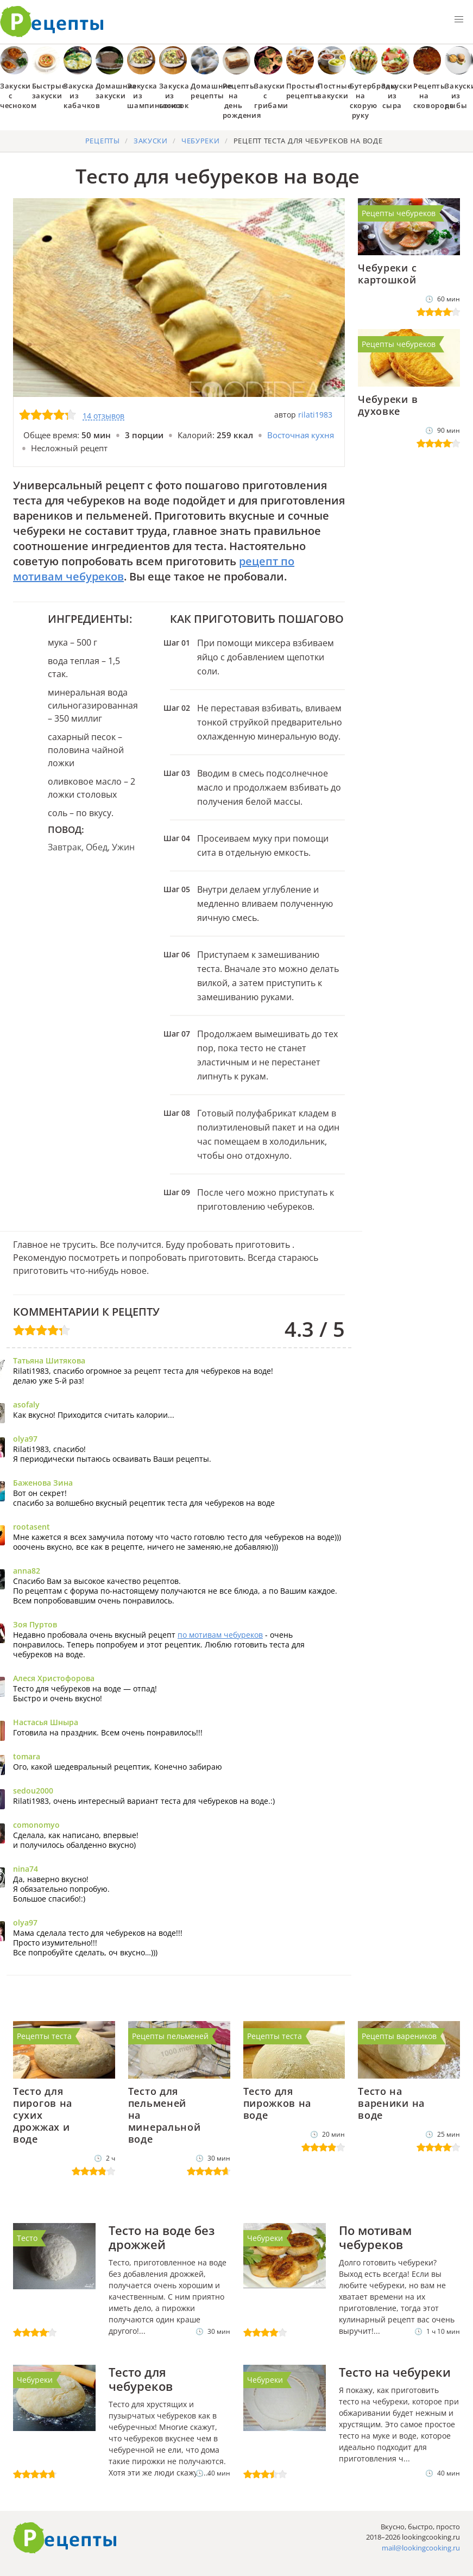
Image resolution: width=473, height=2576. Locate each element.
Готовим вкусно (65, 2538)
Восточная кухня (300, 435)
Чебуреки (265, 2238)
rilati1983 (315, 414)
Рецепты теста (44, 2036)
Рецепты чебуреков (399, 213)
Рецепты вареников (399, 2036)
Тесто (27, 2238)
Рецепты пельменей (170, 2036)
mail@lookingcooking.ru (421, 2548)
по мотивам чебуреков (220, 1635)
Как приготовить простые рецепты (52, 21)
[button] (459, 19)
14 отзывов (103, 416)
